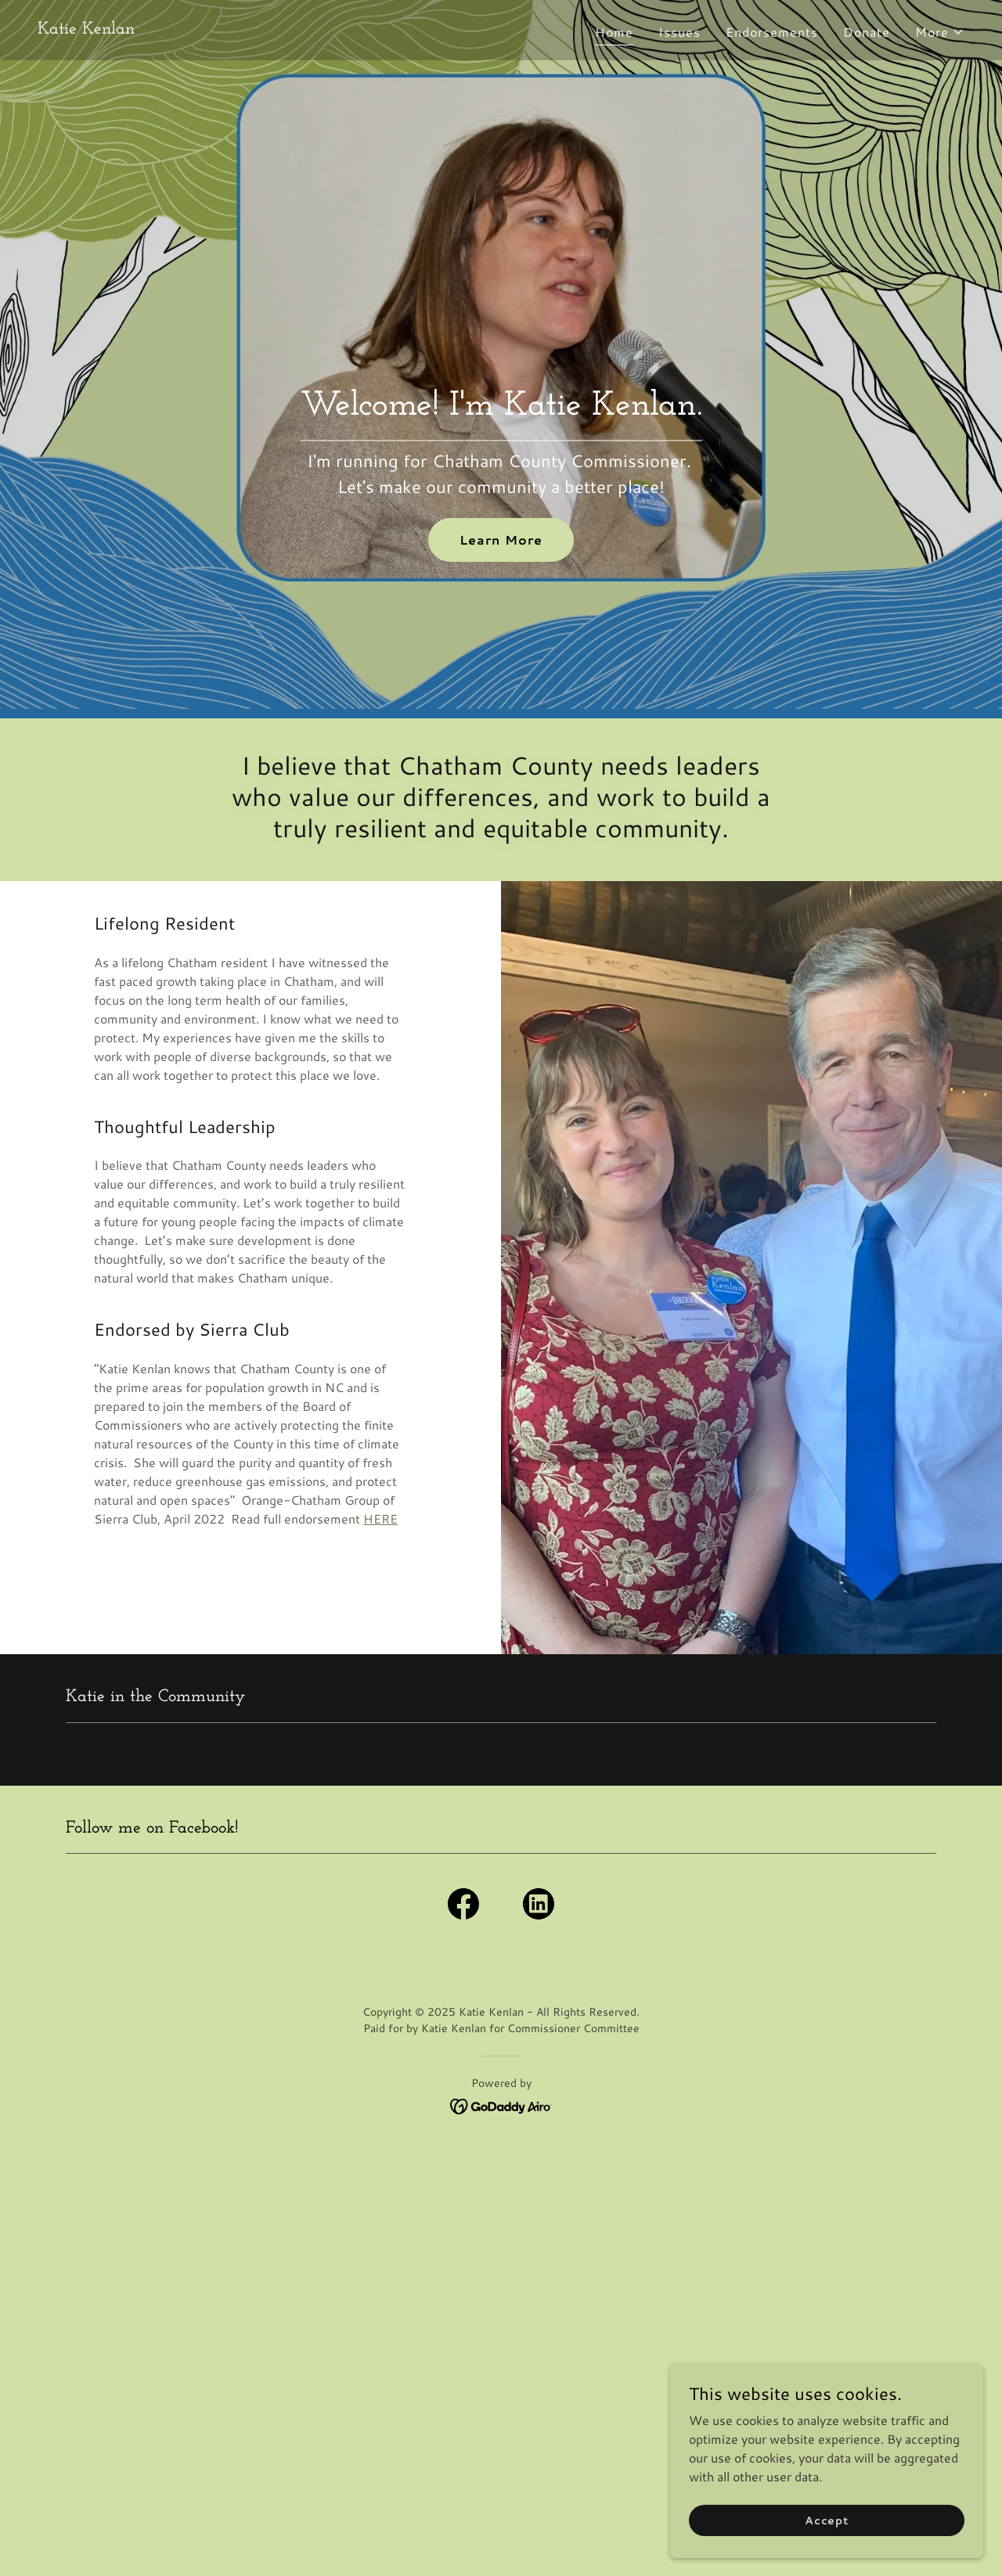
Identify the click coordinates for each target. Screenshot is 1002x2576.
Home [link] (614, 32)
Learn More (501, 540)
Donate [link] (866, 32)
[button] (939, 32)
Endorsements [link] (772, 32)
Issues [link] (679, 32)
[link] (86, 29)
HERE (380, 1518)
